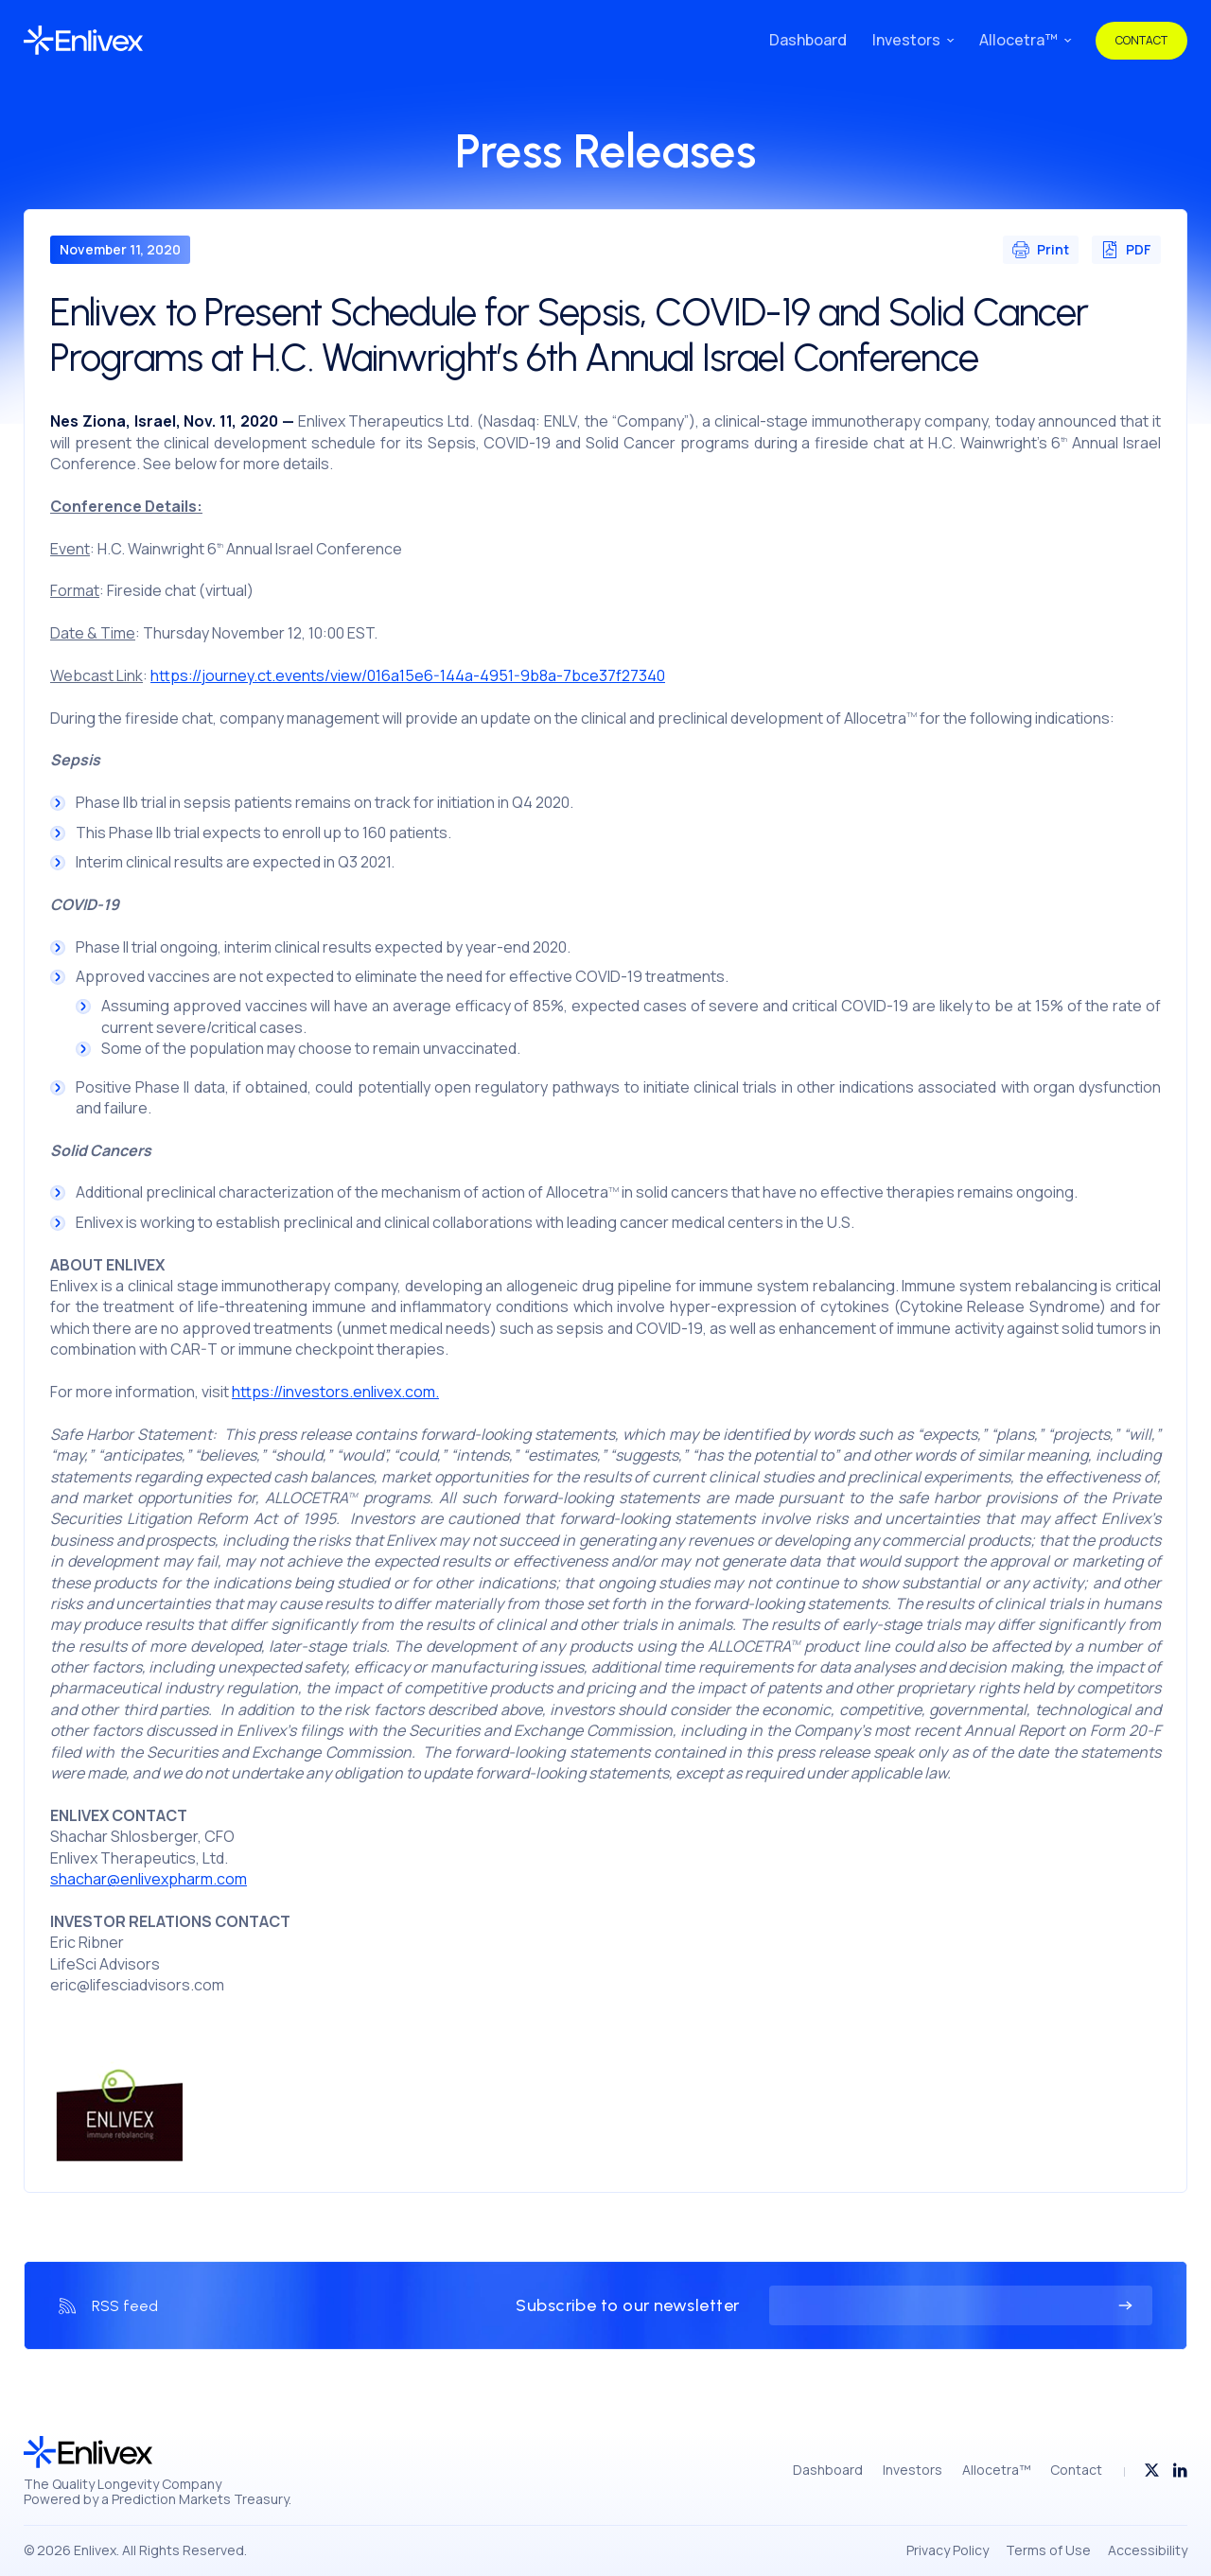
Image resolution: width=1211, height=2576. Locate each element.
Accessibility (1147, 2550)
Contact (1141, 40)
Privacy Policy (947, 2550)
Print (1040, 249)
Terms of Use (1048, 2550)
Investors (906, 40)
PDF (1126, 249)
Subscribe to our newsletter (627, 2306)
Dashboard (808, 40)
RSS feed (125, 2306)
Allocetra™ (1018, 40)
